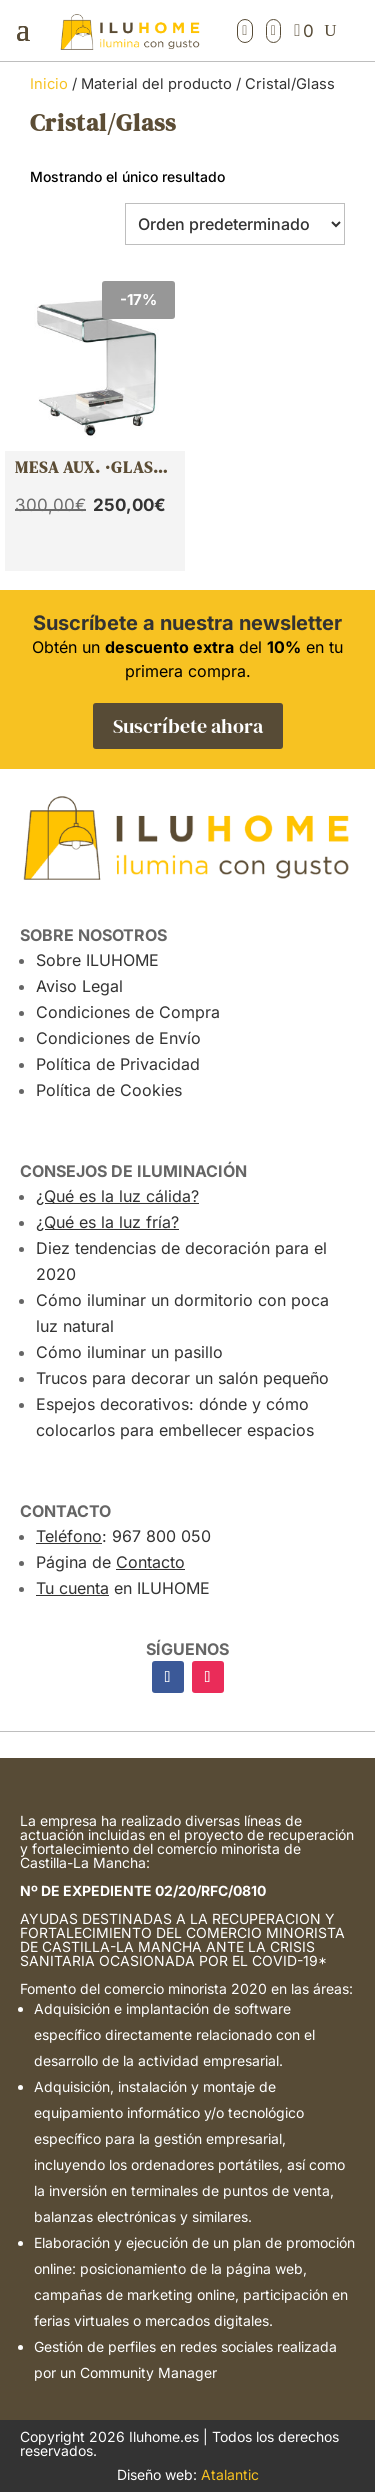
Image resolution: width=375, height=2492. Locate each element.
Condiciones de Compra (128, 1012)
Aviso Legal (79, 986)
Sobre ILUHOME (97, 960)
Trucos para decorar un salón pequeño (182, 1378)
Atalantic (230, 2474)
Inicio (49, 84)
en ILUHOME (123, 1588)
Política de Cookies (109, 1090)
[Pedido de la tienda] (235, 224)
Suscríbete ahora (188, 726)
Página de (110, 1562)
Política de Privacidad (118, 1064)
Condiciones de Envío (118, 1038)
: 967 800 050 (123, 1536)
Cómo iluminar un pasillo (129, 1352)
